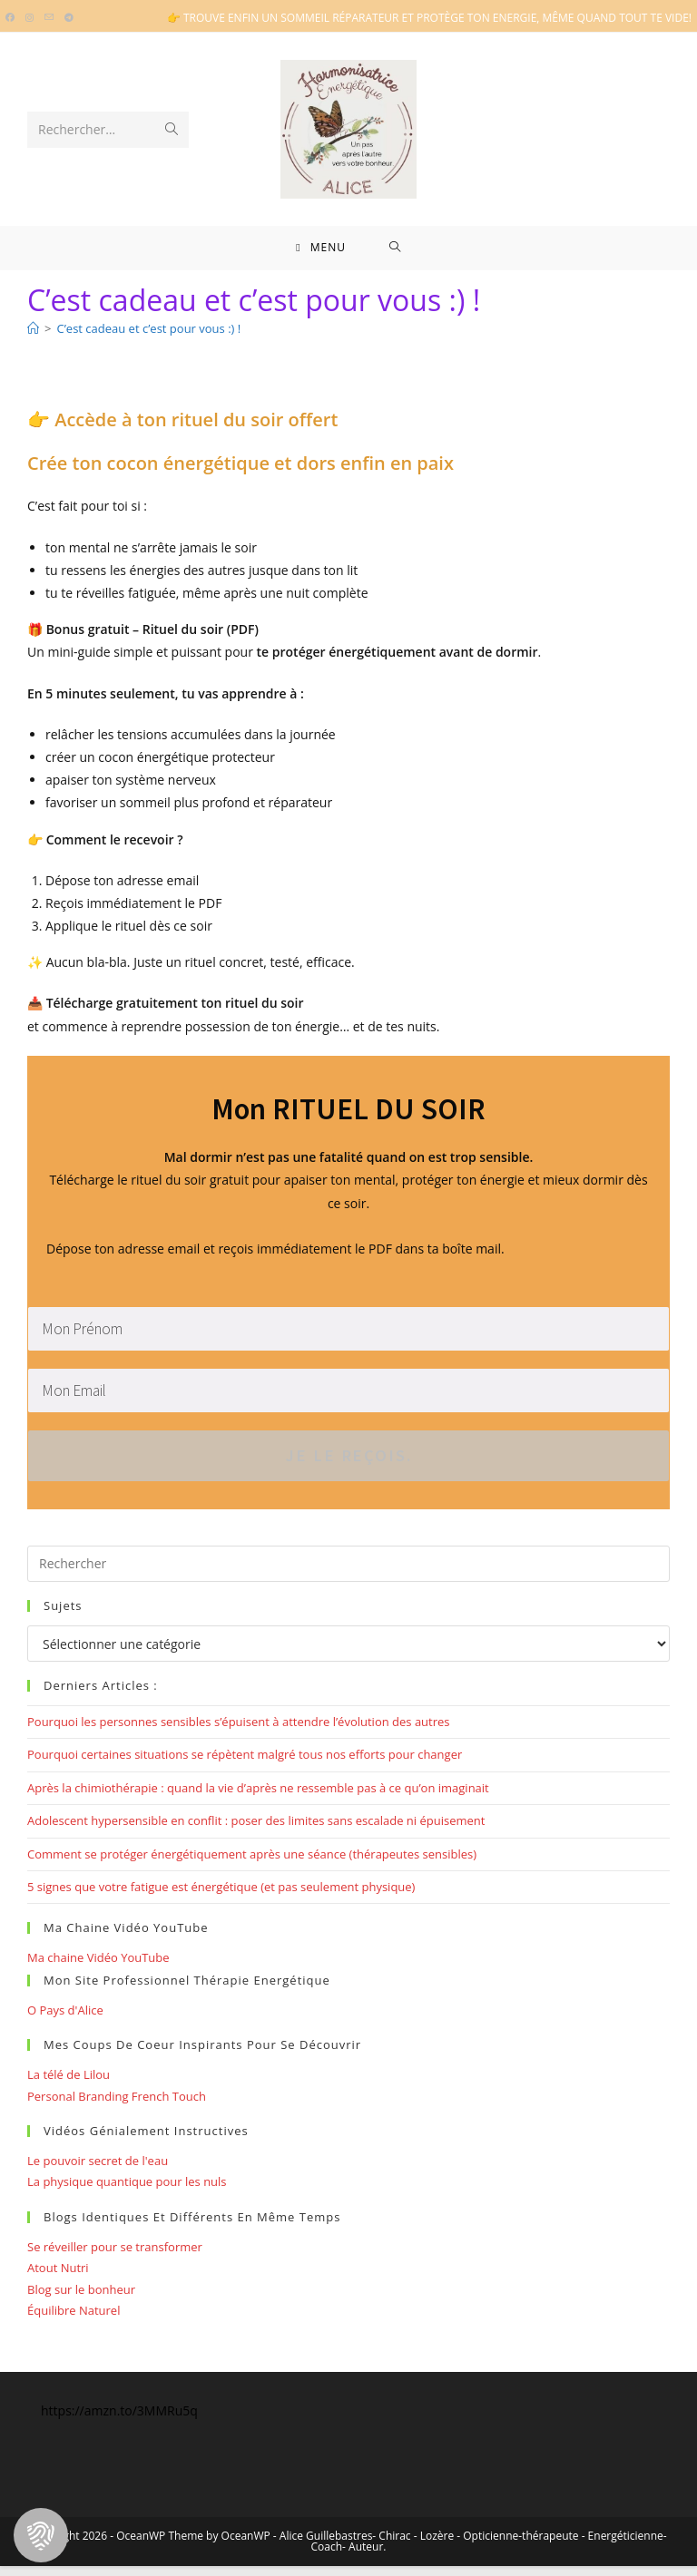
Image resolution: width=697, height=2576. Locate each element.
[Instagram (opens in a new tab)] (29, 18)
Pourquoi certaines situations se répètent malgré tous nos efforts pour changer (244, 1765)
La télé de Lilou (68, 2085)
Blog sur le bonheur (81, 2299)
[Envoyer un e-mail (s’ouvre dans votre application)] (49, 18)
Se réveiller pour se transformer (114, 2257)
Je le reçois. (349, 1466)
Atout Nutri (58, 2278)
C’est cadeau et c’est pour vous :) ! (148, 339)
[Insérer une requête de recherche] (348, 1574)
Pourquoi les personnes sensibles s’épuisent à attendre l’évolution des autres (238, 1732)
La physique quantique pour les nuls (127, 2192)
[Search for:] (395, 253)
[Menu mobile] (321, 253)
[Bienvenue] (33, 339)
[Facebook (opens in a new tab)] (12, 18)
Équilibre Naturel (73, 2320)
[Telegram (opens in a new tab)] (69, 18)
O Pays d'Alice (65, 2020)
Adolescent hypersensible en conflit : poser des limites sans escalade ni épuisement (256, 1831)
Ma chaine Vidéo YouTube (98, 1968)
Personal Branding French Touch (116, 2106)
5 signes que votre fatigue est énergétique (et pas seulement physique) (221, 1897)
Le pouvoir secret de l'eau (97, 2171)
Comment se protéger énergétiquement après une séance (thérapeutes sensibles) (251, 1864)
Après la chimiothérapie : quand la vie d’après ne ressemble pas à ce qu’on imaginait (258, 1798)
